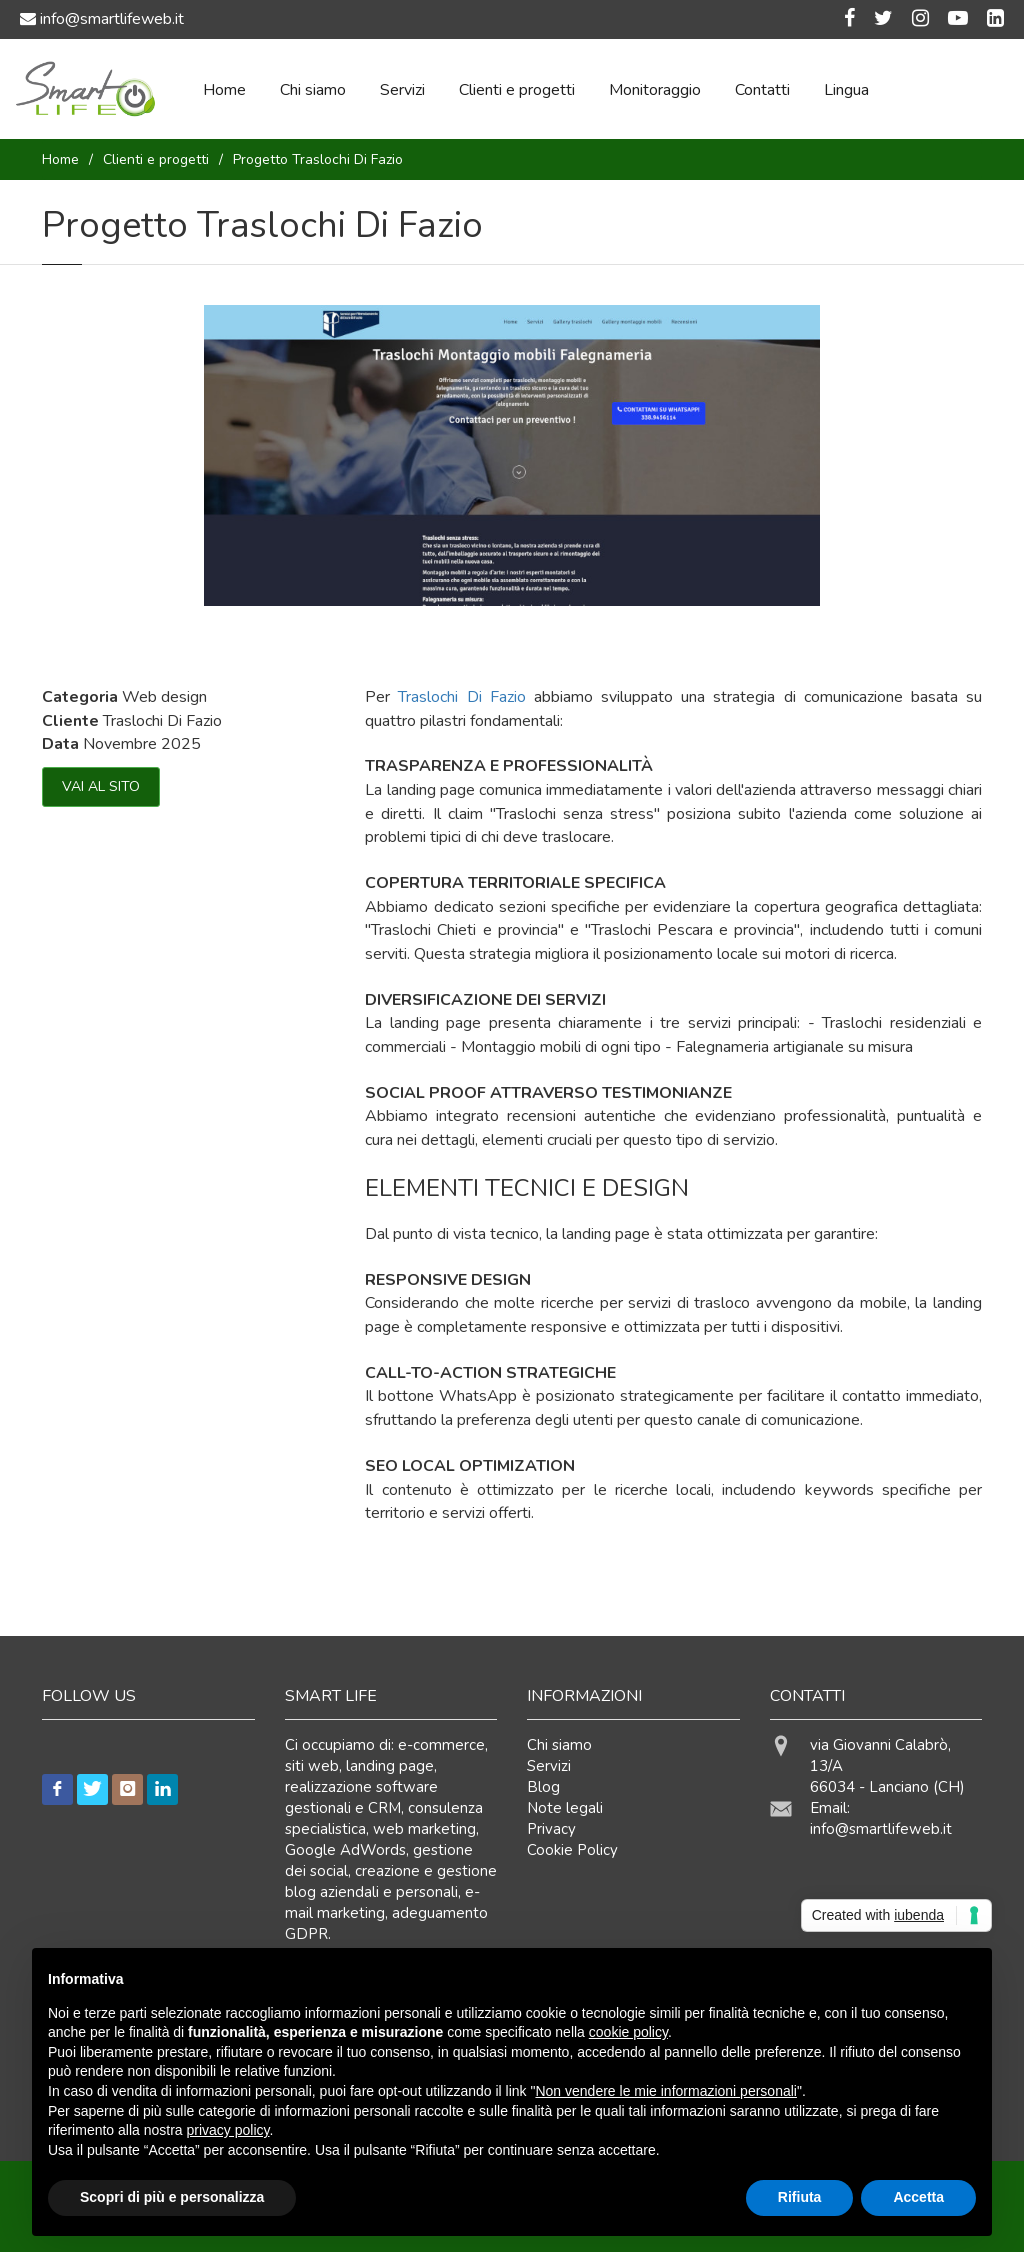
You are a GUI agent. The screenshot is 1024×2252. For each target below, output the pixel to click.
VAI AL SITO (101, 786)
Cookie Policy (572, 1850)
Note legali (565, 1808)
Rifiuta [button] (800, 2197)
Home (224, 90)
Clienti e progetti (517, 90)
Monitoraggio (655, 90)
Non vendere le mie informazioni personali (665, 2091)
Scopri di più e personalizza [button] (172, 2197)
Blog (543, 1787)
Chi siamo (313, 90)
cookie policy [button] (628, 2032)
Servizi (402, 90)
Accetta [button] (918, 2197)
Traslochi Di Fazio (461, 697)
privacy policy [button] (228, 2130)
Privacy (551, 1829)
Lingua (846, 90)
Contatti (762, 90)
